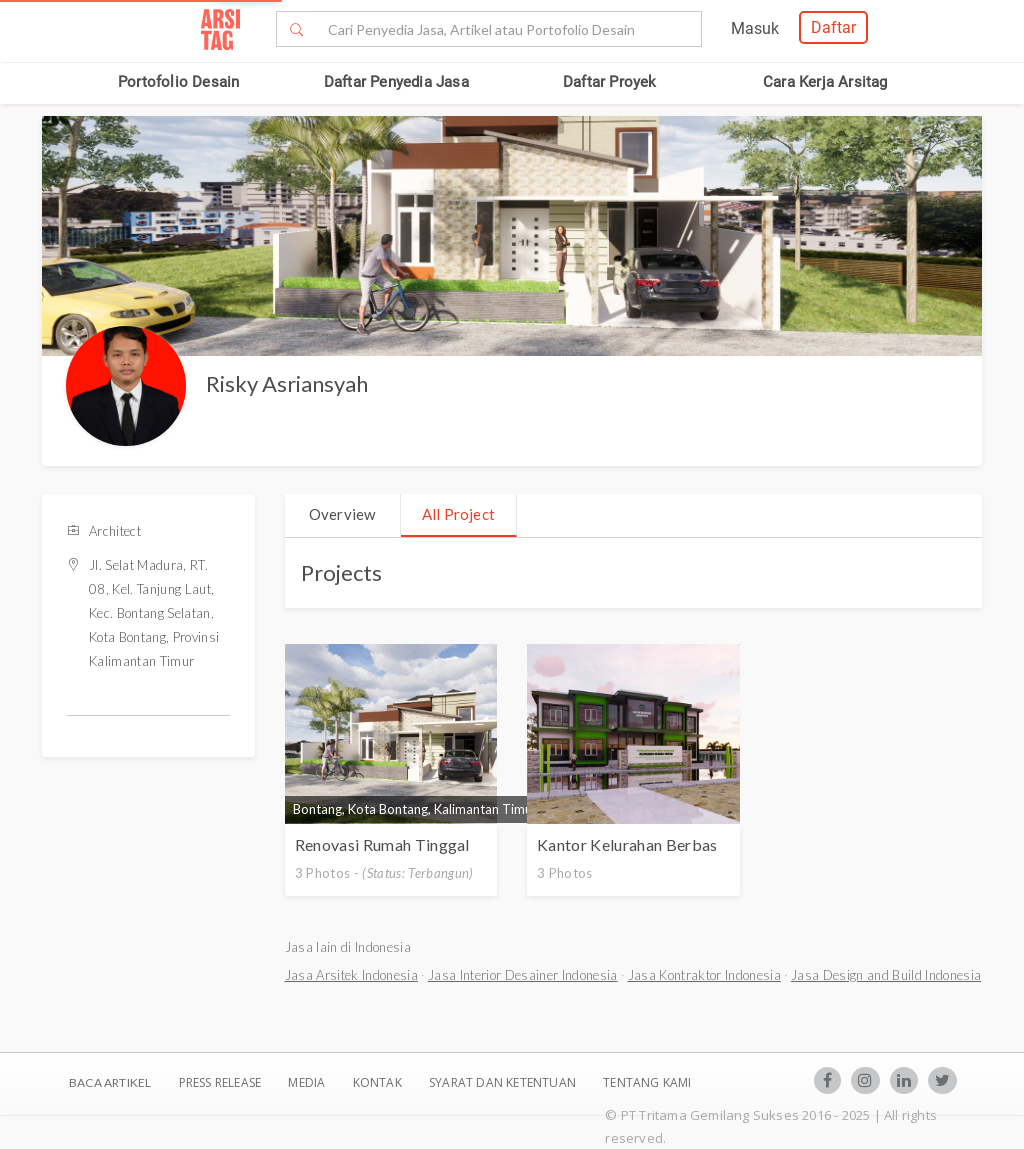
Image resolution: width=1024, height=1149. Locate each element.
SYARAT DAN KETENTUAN (504, 1082)
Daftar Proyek (610, 82)
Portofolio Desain (178, 82)
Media (308, 1082)
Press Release (219, 1082)
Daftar (833, 27)
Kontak (379, 1082)
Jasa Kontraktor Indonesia (704, 975)
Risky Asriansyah (287, 383)
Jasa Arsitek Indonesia (351, 975)
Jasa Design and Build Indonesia (886, 975)
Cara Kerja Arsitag (825, 82)
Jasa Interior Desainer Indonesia (523, 975)
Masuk (755, 28)
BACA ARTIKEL (110, 1082)
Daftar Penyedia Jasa (396, 82)
